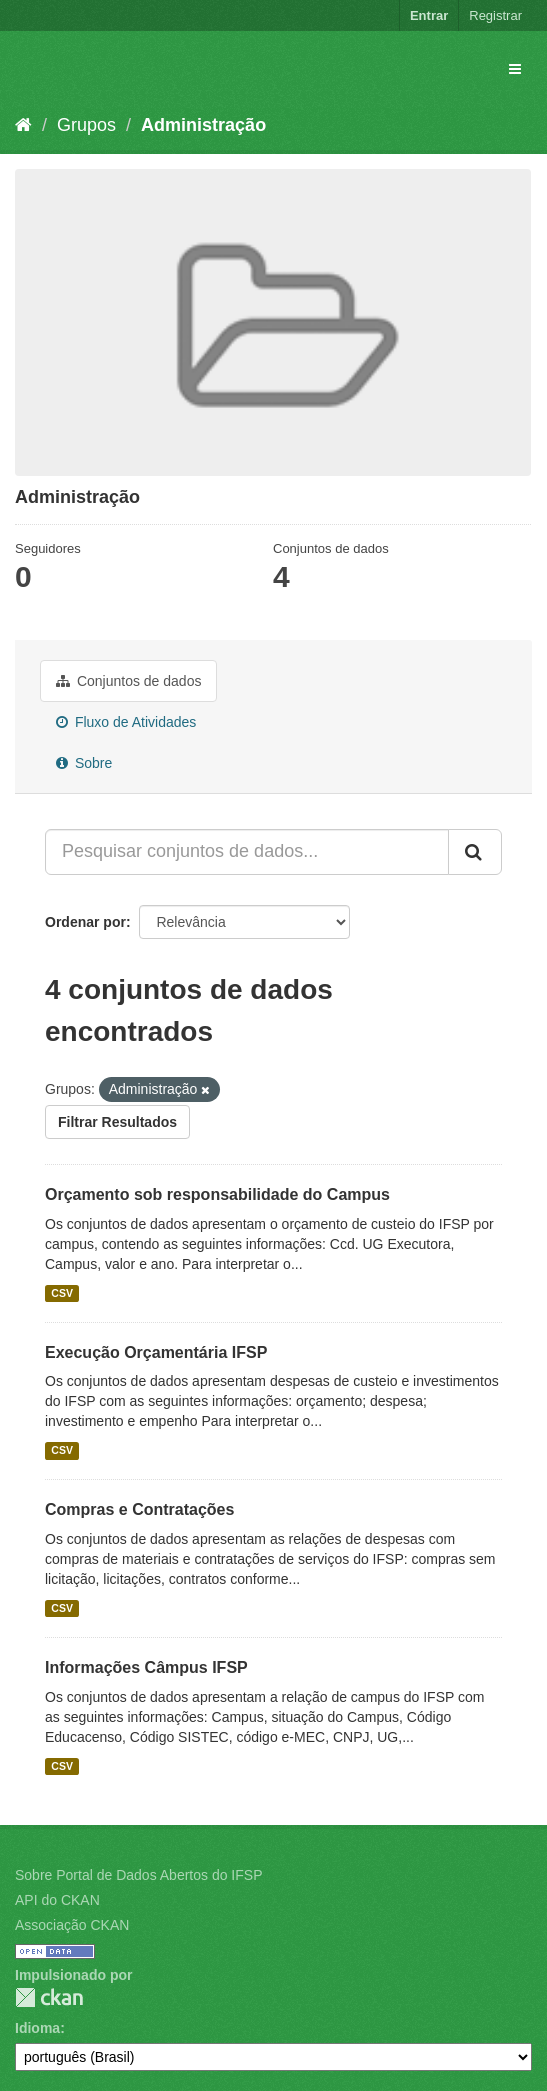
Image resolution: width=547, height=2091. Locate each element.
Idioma (37, 2028)
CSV (62, 1293)
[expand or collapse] (515, 69)
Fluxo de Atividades (126, 722)
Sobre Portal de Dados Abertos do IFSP (138, 1875)
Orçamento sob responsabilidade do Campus (217, 1194)
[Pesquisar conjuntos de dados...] (247, 852)
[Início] (23, 125)
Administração (203, 125)
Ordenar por (85, 922)
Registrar (495, 15)
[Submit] (475, 852)
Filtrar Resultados (117, 1122)
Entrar (429, 15)
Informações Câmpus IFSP (146, 1667)
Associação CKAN (72, 1925)
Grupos (86, 125)
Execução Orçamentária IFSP (156, 1352)
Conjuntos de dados (128, 681)
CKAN (49, 1997)
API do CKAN (57, 1900)
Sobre (84, 763)
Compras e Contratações (139, 1509)
